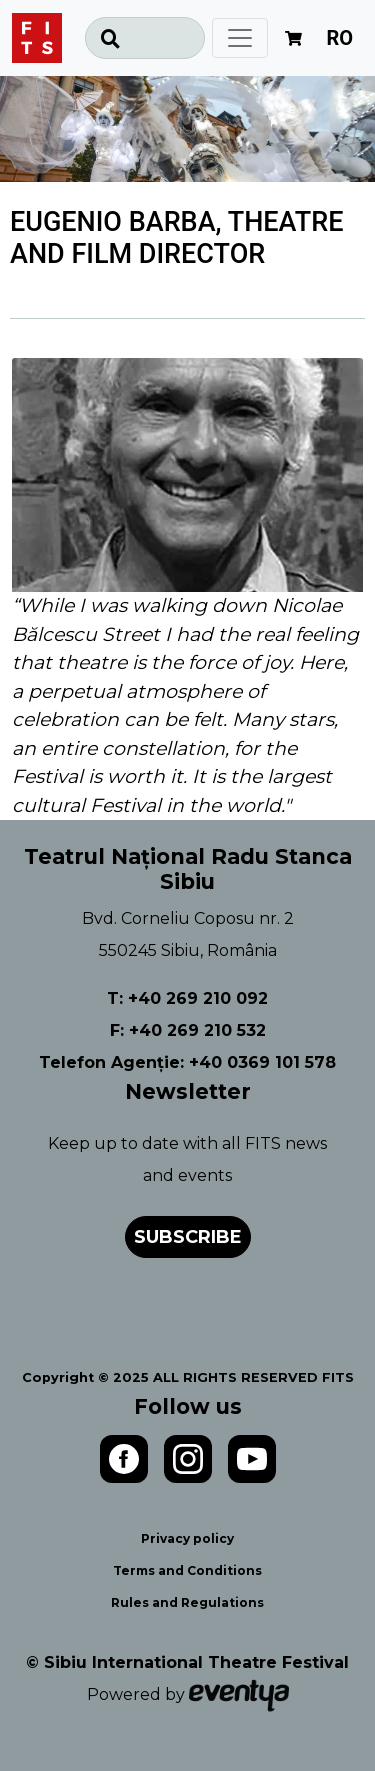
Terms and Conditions (187, 1570)
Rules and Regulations (187, 1602)
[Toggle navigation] (240, 38)
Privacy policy (187, 1538)
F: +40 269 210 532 (188, 1030)
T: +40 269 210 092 (187, 998)
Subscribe (188, 1237)
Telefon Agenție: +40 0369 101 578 (187, 1062)
